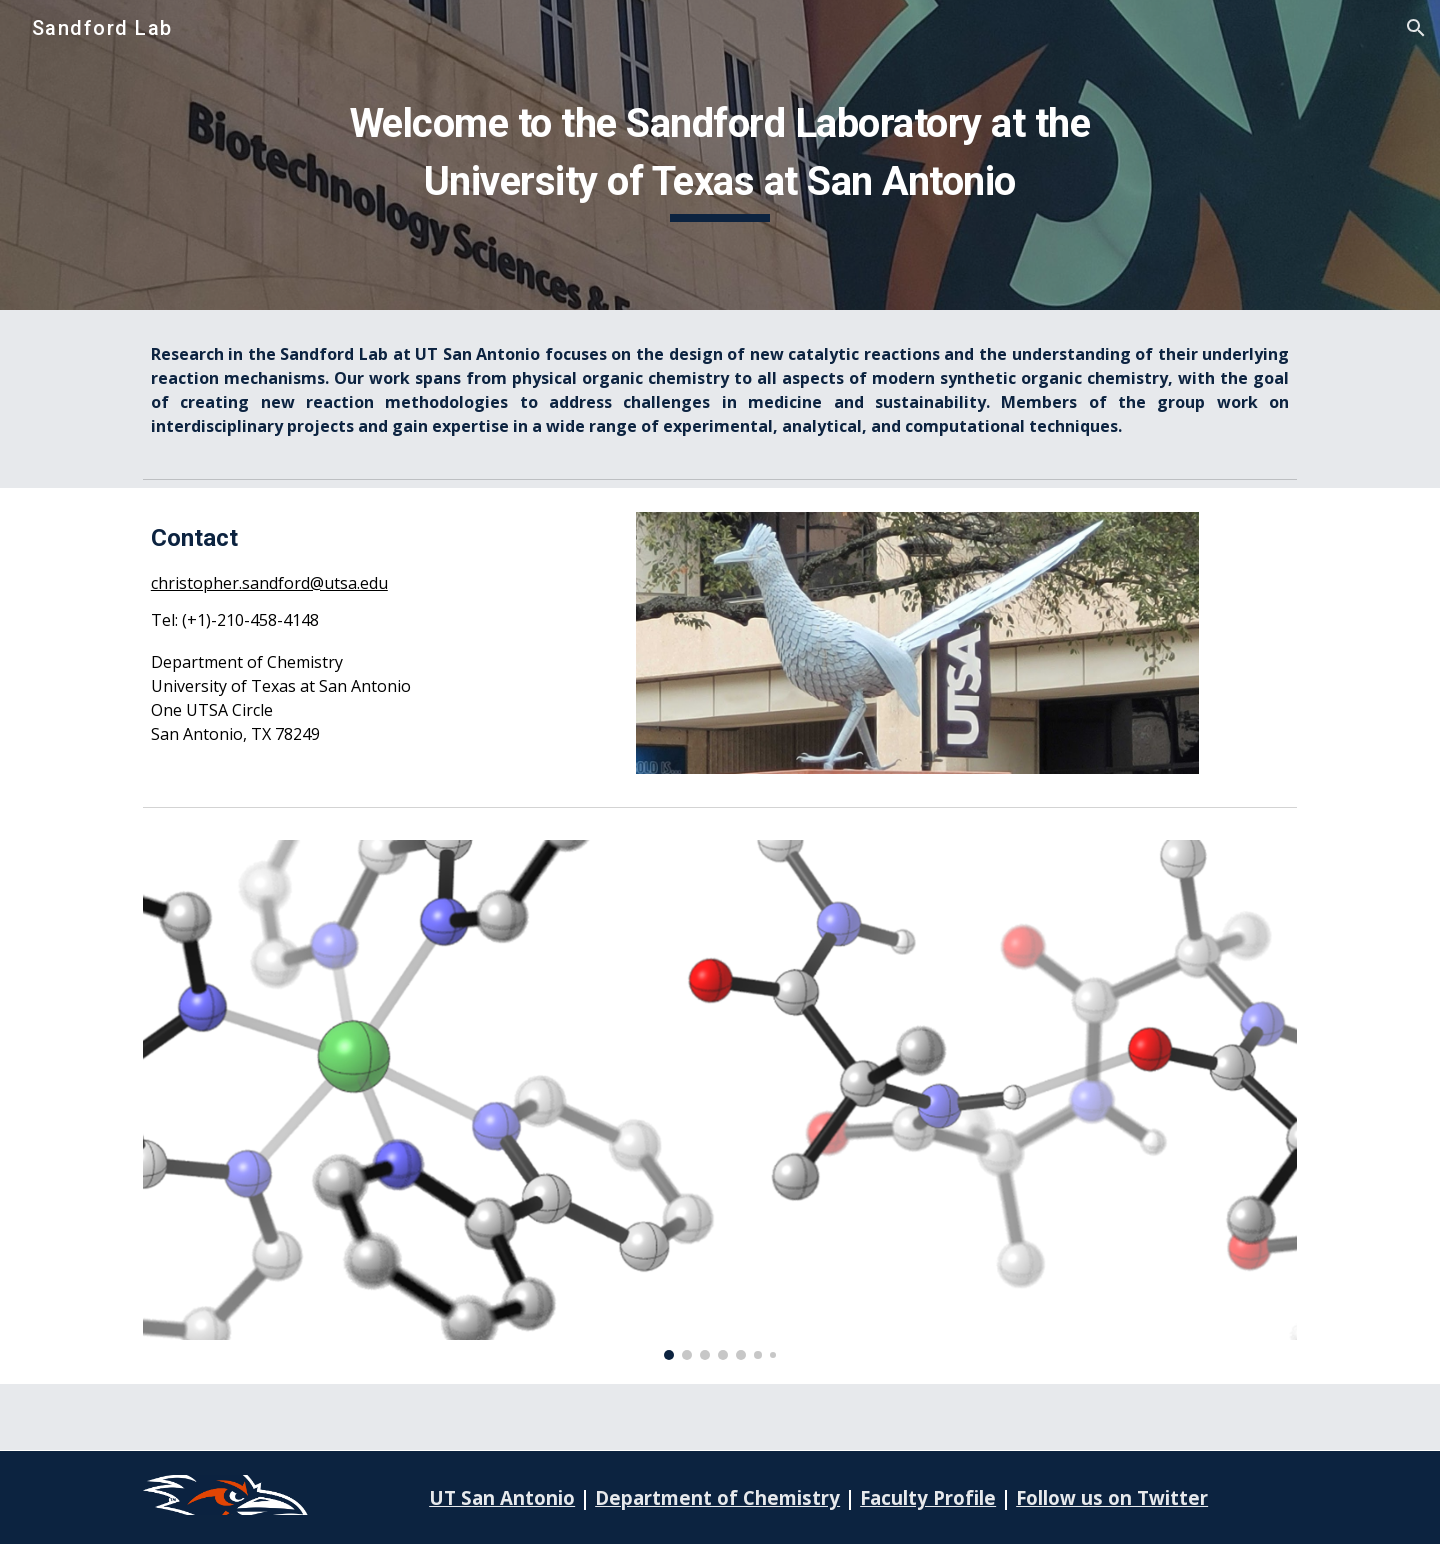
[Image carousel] (720, 1100)
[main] (720, 154)
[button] (1416, 28)
